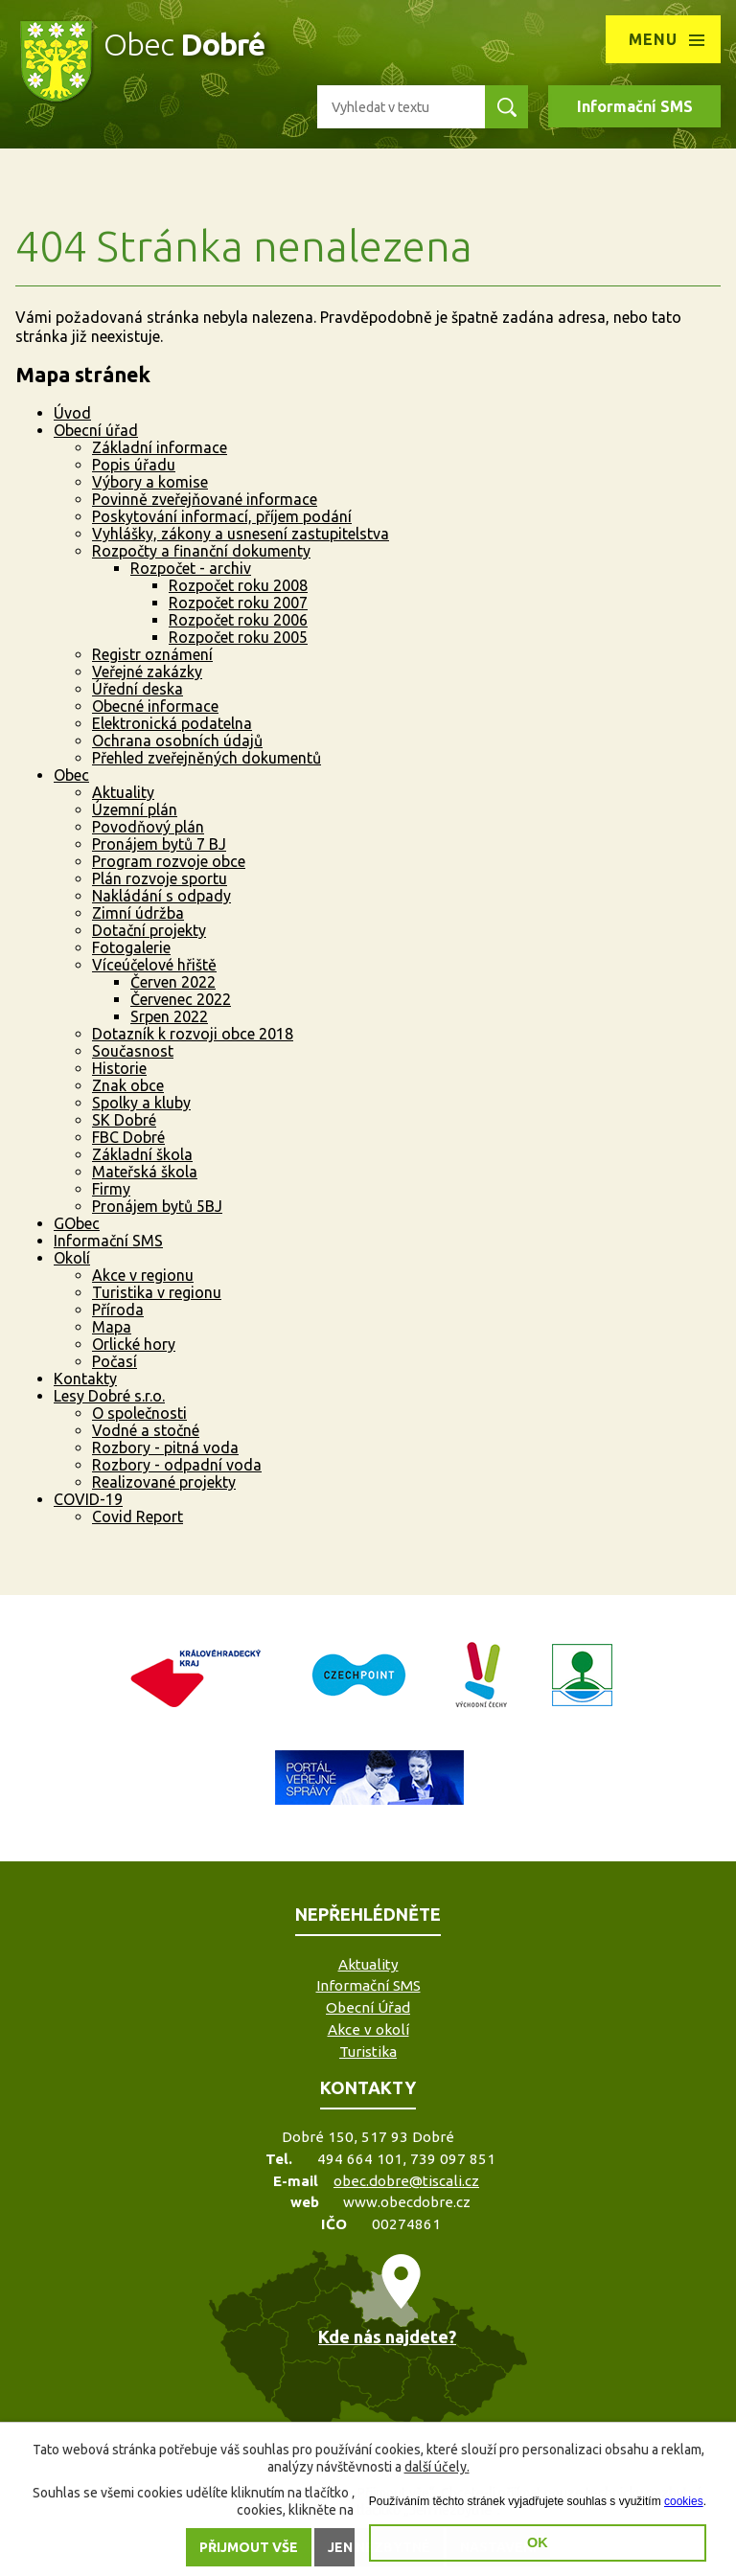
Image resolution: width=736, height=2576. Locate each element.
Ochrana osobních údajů (177, 740)
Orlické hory (133, 1344)
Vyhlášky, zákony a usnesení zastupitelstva (240, 533)
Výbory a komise (150, 481)
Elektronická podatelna (172, 723)
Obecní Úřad (368, 2007)
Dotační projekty (149, 930)
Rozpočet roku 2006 (238, 619)
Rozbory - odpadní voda (177, 1464)
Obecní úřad (96, 430)
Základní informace (159, 447)
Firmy (111, 1188)
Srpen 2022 (169, 1016)
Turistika (368, 2051)
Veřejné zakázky (147, 671)
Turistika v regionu (156, 1292)
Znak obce (128, 1085)
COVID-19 (88, 1499)
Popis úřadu (133, 464)
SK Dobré (124, 1119)
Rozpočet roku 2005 (238, 637)
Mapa (111, 1326)
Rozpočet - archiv (190, 568)
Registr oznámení (152, 654)
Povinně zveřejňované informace (204, 499)
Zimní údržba (138, 913)
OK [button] (537, 2542)
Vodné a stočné (145, 1430)
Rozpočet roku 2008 (238, 585)
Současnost (132, 1051)
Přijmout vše (248, 2547)
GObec (77, 1223)
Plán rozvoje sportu (159, 878)
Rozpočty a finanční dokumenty (201, 550)
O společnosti (139, 1413)
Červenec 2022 (180, 999)
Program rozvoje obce (168, 861)
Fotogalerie (131, 947)
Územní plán (134, 809)
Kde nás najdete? (387, 2336)
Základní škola (142, 1154)
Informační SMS (635, 106)
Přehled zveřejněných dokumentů (206, 757)
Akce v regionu (143, 1275)
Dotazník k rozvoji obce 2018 (192, 1033)
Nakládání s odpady (161, 895)
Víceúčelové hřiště (154, 964)
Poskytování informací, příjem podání (222, 516)
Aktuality (123, 792)
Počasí (114, 1361)
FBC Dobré (128, 1137)
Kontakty (85, 1378)
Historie (119, 1068)
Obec (71, 775)
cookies (683, 2501)
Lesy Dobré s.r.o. (109, 1395)
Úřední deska (137, 688)
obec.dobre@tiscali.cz (406, 2181)
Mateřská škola (144, 1171)
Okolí (72, 1257)
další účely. (437, 2466)
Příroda (118, 1309)
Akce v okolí (368, 2029)
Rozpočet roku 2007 (238, 602)
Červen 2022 (173, 982)
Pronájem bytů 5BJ (157, 1206)
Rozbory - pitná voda (165, 1447)
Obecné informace (155, 706)
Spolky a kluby (141, 1102)
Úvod (72, 413)
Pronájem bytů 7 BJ (159, 844)
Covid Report (137, 1516)
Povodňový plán (148, 826)
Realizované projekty (164, 1482)
